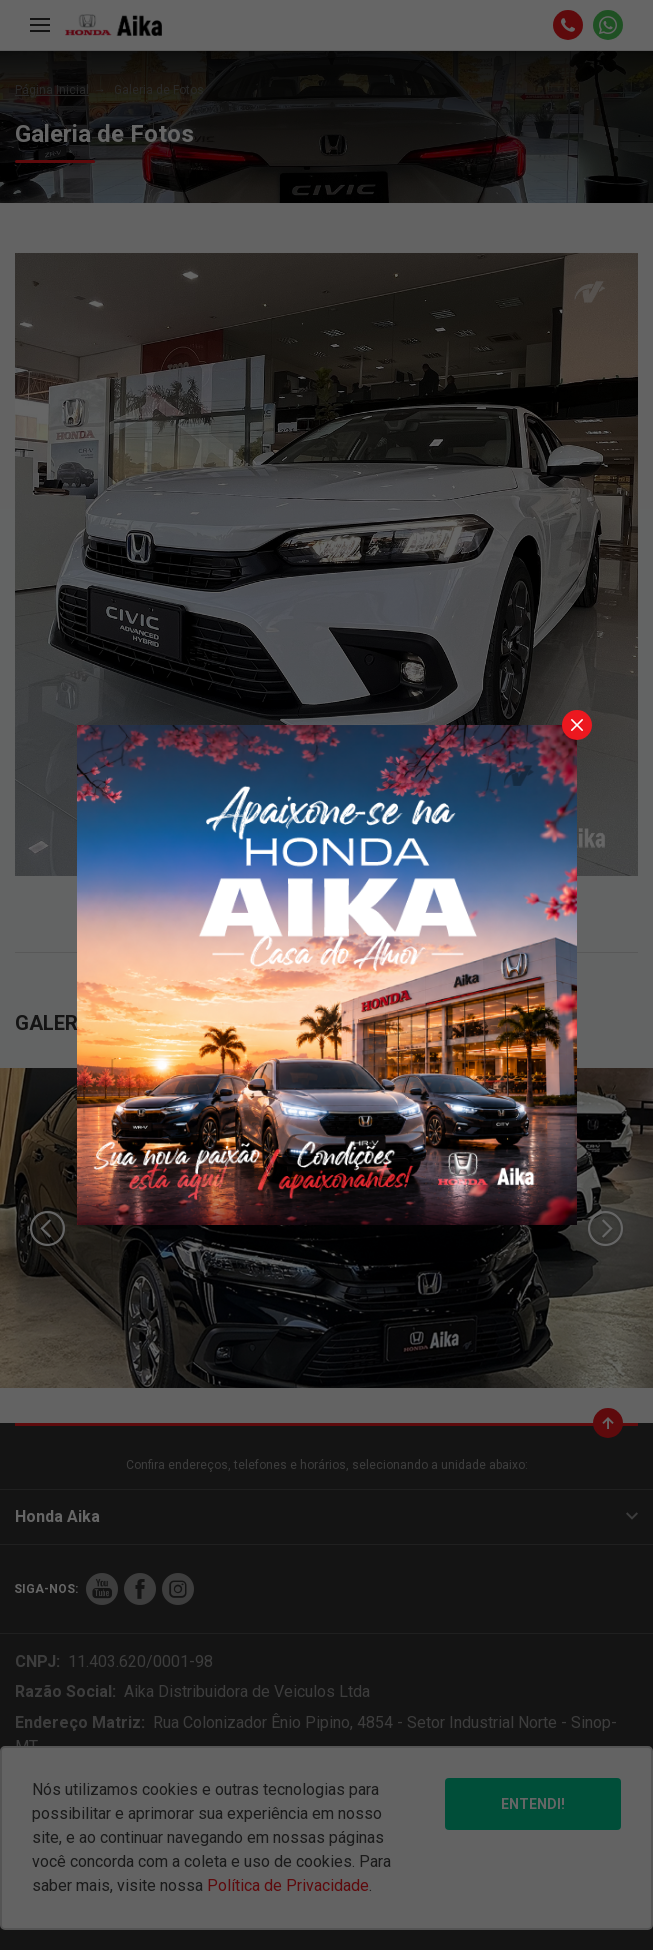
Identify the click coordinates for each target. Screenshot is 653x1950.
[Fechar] (577, 725)
